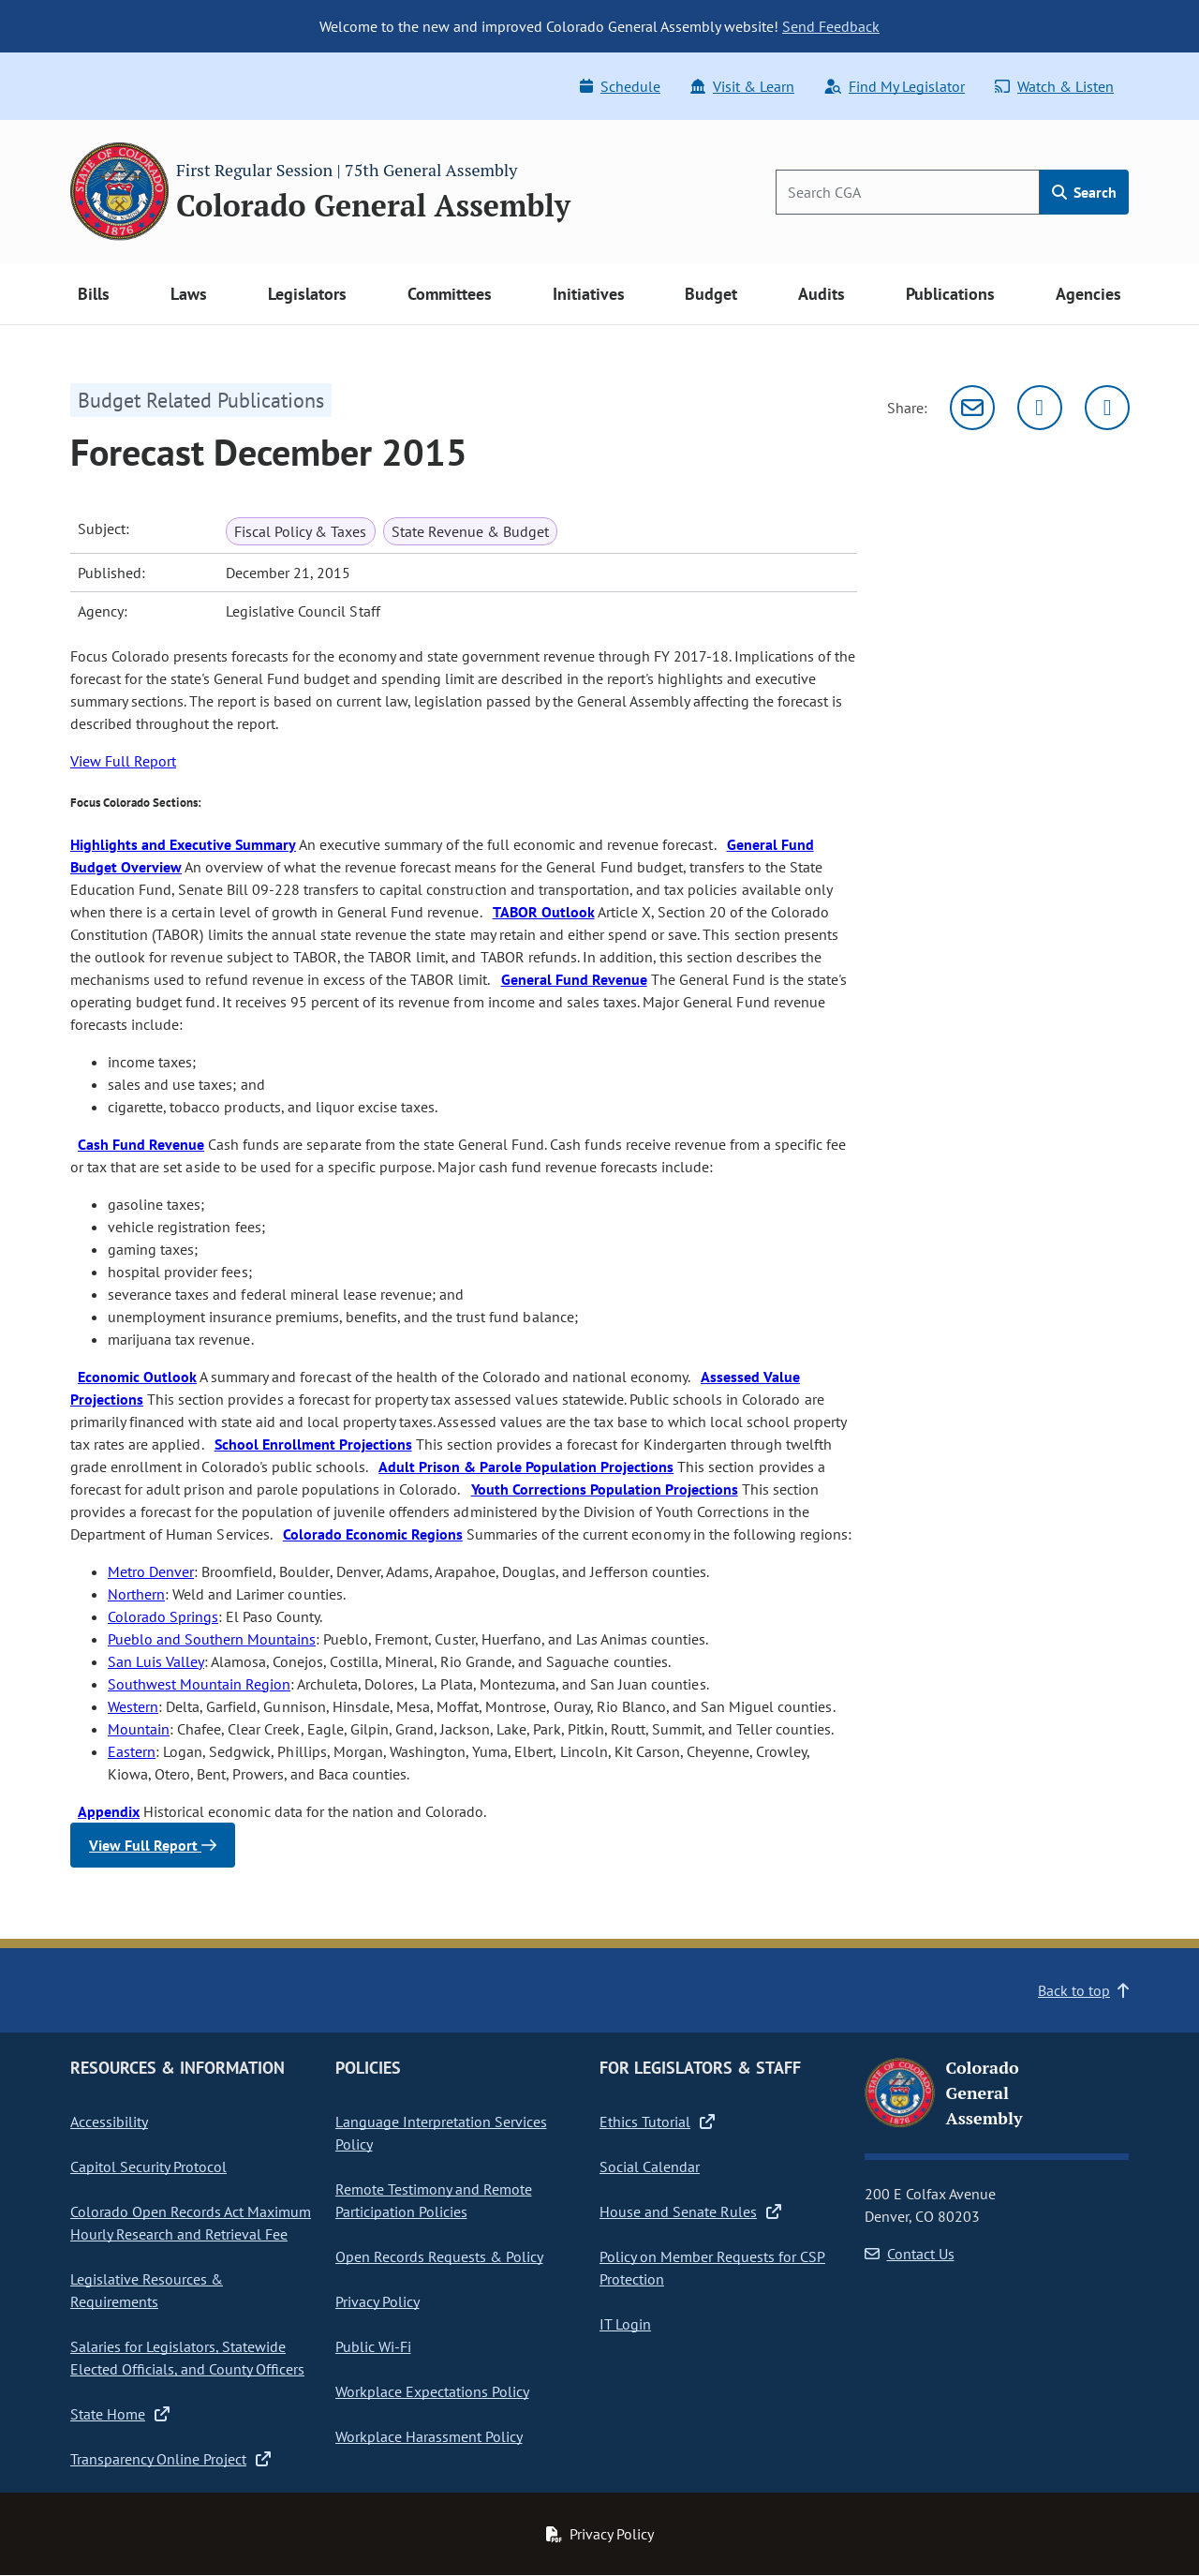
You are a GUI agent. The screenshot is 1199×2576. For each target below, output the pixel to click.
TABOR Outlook (544, 911)
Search (1084, 192)
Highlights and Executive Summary (183, 844)
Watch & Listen (1054, 86)
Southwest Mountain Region (199, 1684)
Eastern (131, 1751)
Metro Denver (151, 1571)
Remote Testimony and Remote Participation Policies (433, 2200)
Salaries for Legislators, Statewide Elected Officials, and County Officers (187, 2357)
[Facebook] (1107, 407)
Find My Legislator (894, 86)
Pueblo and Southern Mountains (212, 1639)
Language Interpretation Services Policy (441, 2132)
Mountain (139, 1729)
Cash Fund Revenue (141, 1144)
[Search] (908, 192)
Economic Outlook (137, 1376)
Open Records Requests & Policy (439, 2256)
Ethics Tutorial (657, 2121)
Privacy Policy (377, 2301)
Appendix (109, 1811)
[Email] (972, 407)
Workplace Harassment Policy (429, 2436)
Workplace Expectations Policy (432, 2391)
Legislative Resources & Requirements (146, 2290)
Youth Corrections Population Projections (604, 1489)
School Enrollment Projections (313, 1444)
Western (133, 1706)
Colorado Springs (163, 1616)
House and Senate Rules (690, 2211)
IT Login (625, 2324)
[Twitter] (1039, 407)
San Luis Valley (156, 1661)
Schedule (620, 86)
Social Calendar (650, 2166)
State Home (120, 2414)
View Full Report (123, 761)
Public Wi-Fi (373, 2346)
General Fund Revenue (574, 979)
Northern (136, 1594)
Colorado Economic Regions (373, 1534)
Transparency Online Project (170, 2458)
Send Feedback (831, 26)
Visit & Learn (742, 86)
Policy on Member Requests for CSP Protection (712, 2267)
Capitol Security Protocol (148, 2166)
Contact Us (910, 2253)
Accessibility (109, 2121)
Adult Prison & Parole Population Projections (526, 1466)
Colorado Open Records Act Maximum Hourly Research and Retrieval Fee (190, 2222)
